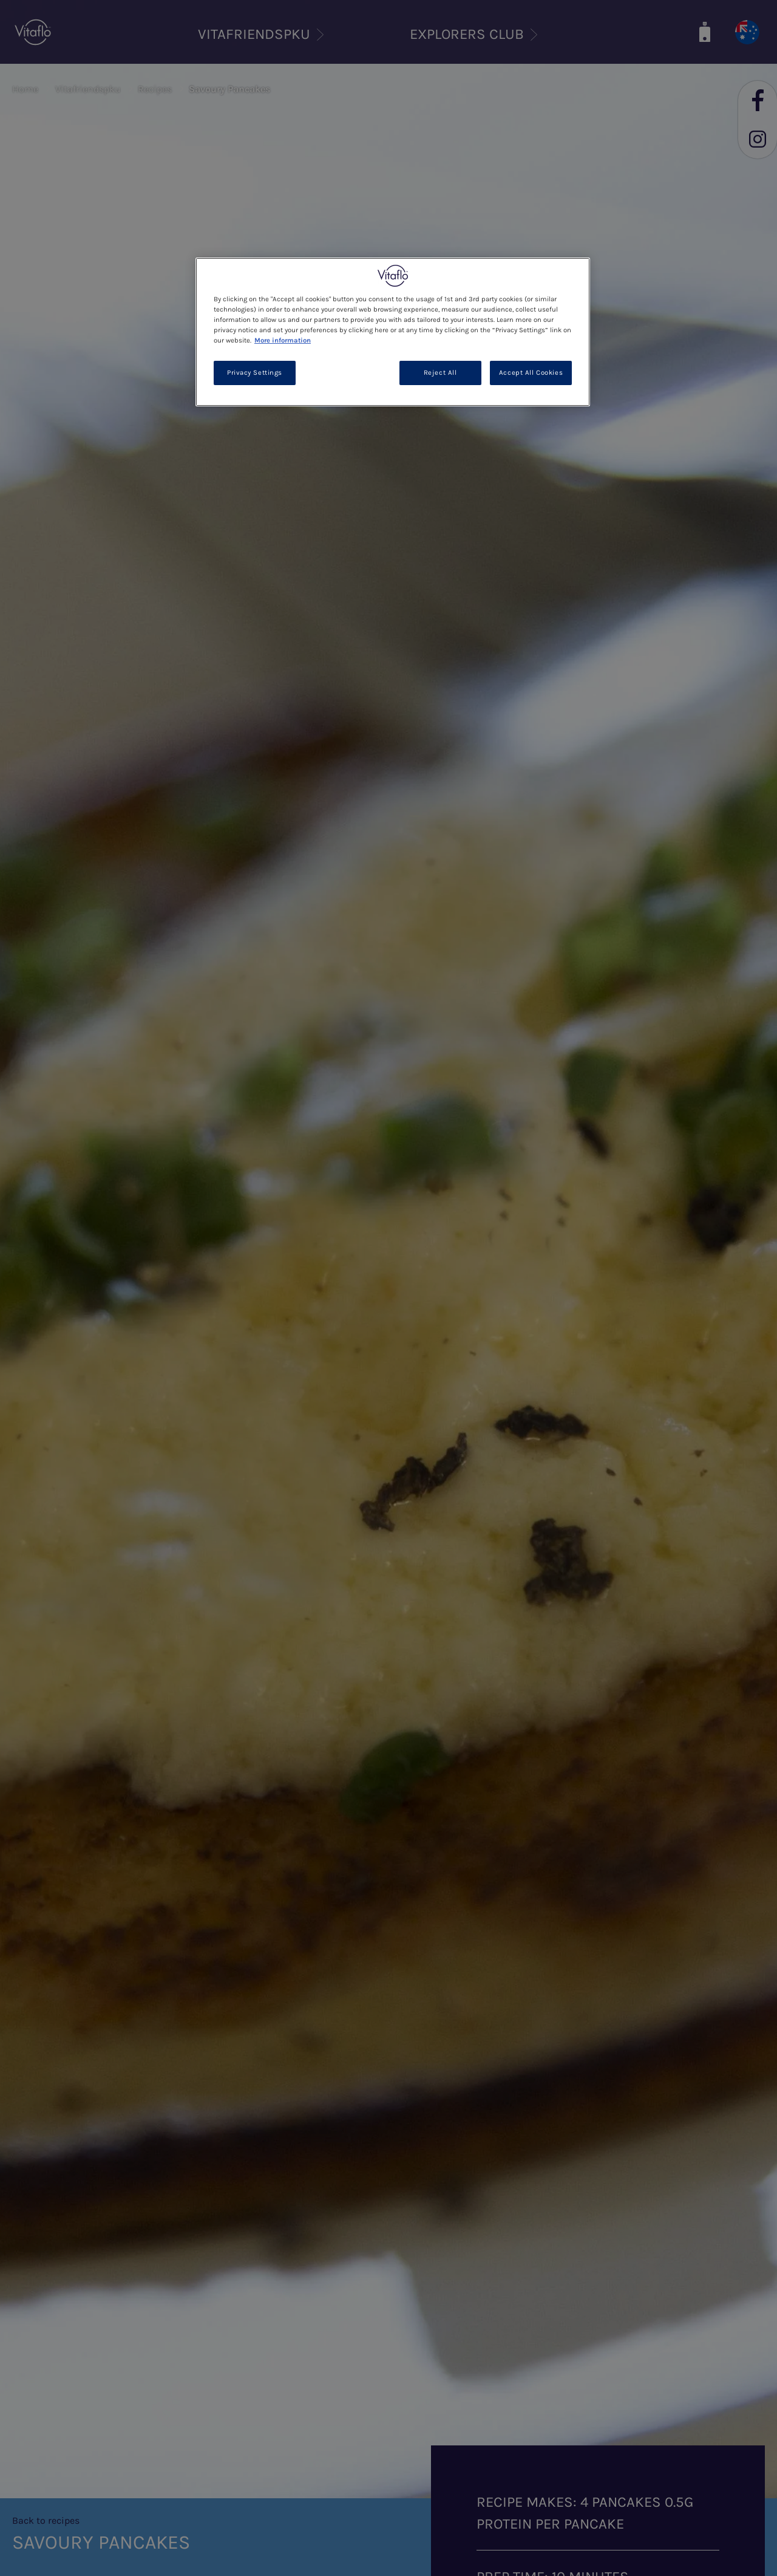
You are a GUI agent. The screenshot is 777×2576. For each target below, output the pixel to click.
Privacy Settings (254, 373)
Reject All (440, 373)
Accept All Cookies (531, 373)
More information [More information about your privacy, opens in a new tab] (282, 340)
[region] (392, 332)
